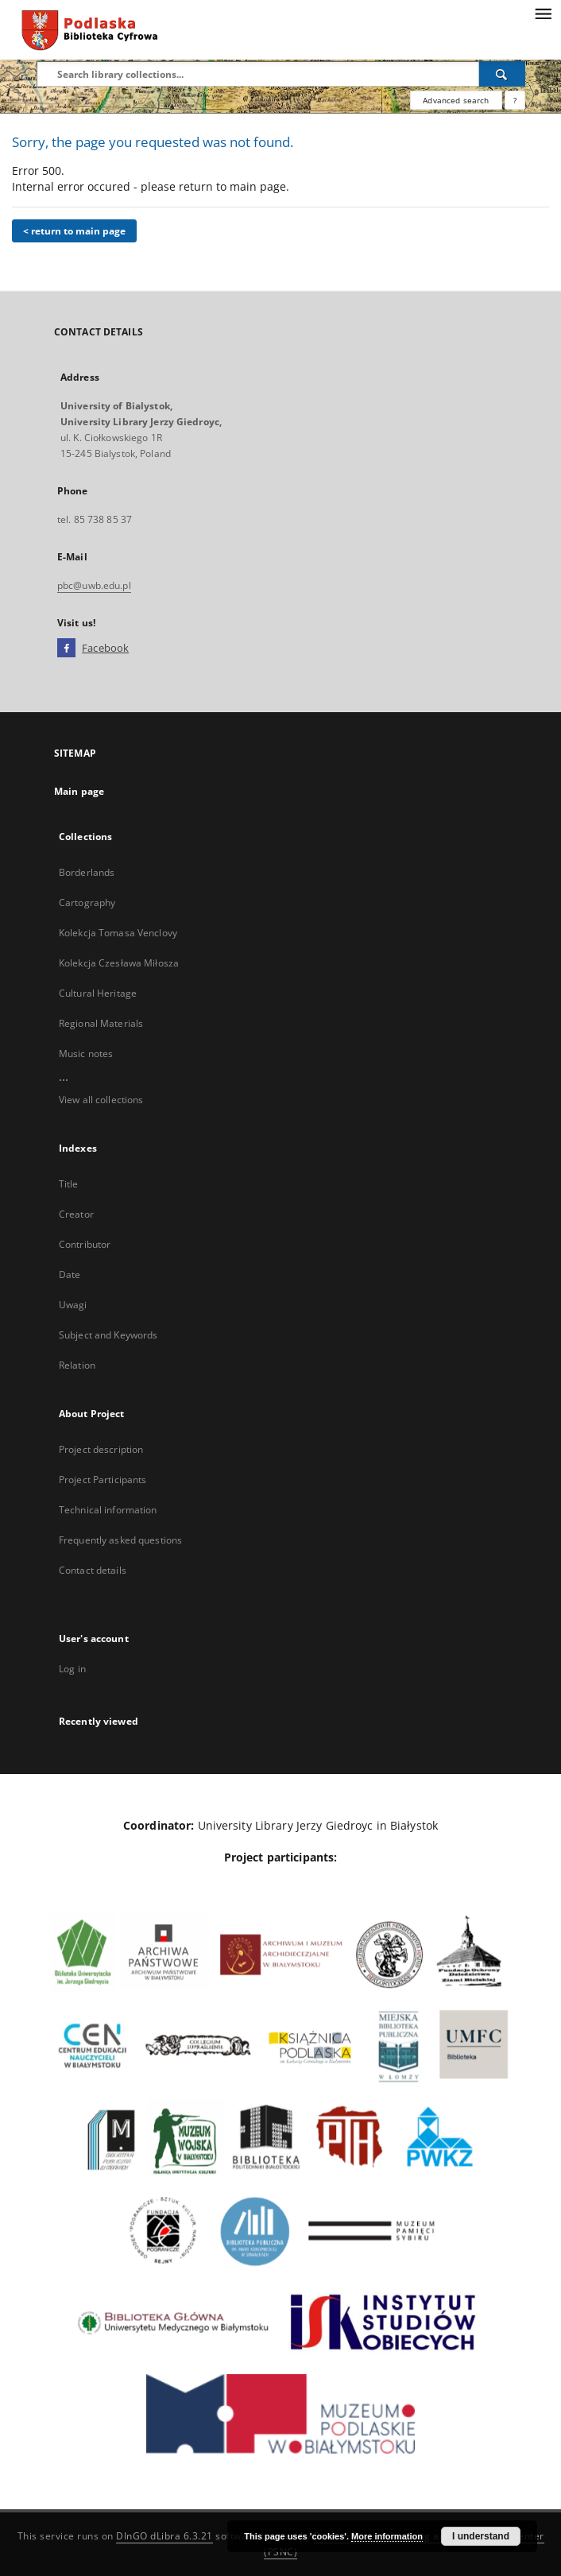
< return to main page (74, 231)
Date (69, 1274)
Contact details (92, 1570)
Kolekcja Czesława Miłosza (119, 963)
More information (387, 2536)
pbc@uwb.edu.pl (94, 585)
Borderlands (86, 872)
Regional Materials (101, 1023)
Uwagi (73, 1304)
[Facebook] (66, 648)
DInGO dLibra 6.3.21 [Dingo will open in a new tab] (164, 2536)
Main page (79, 791)
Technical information (108, 1510)
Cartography (87, 902)
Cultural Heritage (98, 993)
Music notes (86, 1053)
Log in (72, 1668)
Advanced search (456, 100)
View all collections (101, 1099)
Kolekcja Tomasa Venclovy (118, 932)
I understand (480, 2536)
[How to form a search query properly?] (515, 100)
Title (69, 1184)
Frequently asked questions (120, 1540)
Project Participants (102, 1479)
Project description (101, 1449)
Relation (77, 1365)
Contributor (84, 1244)
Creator (76, 1214)
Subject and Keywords (108, 1335)
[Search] (502, 74)
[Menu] (542, 12)
